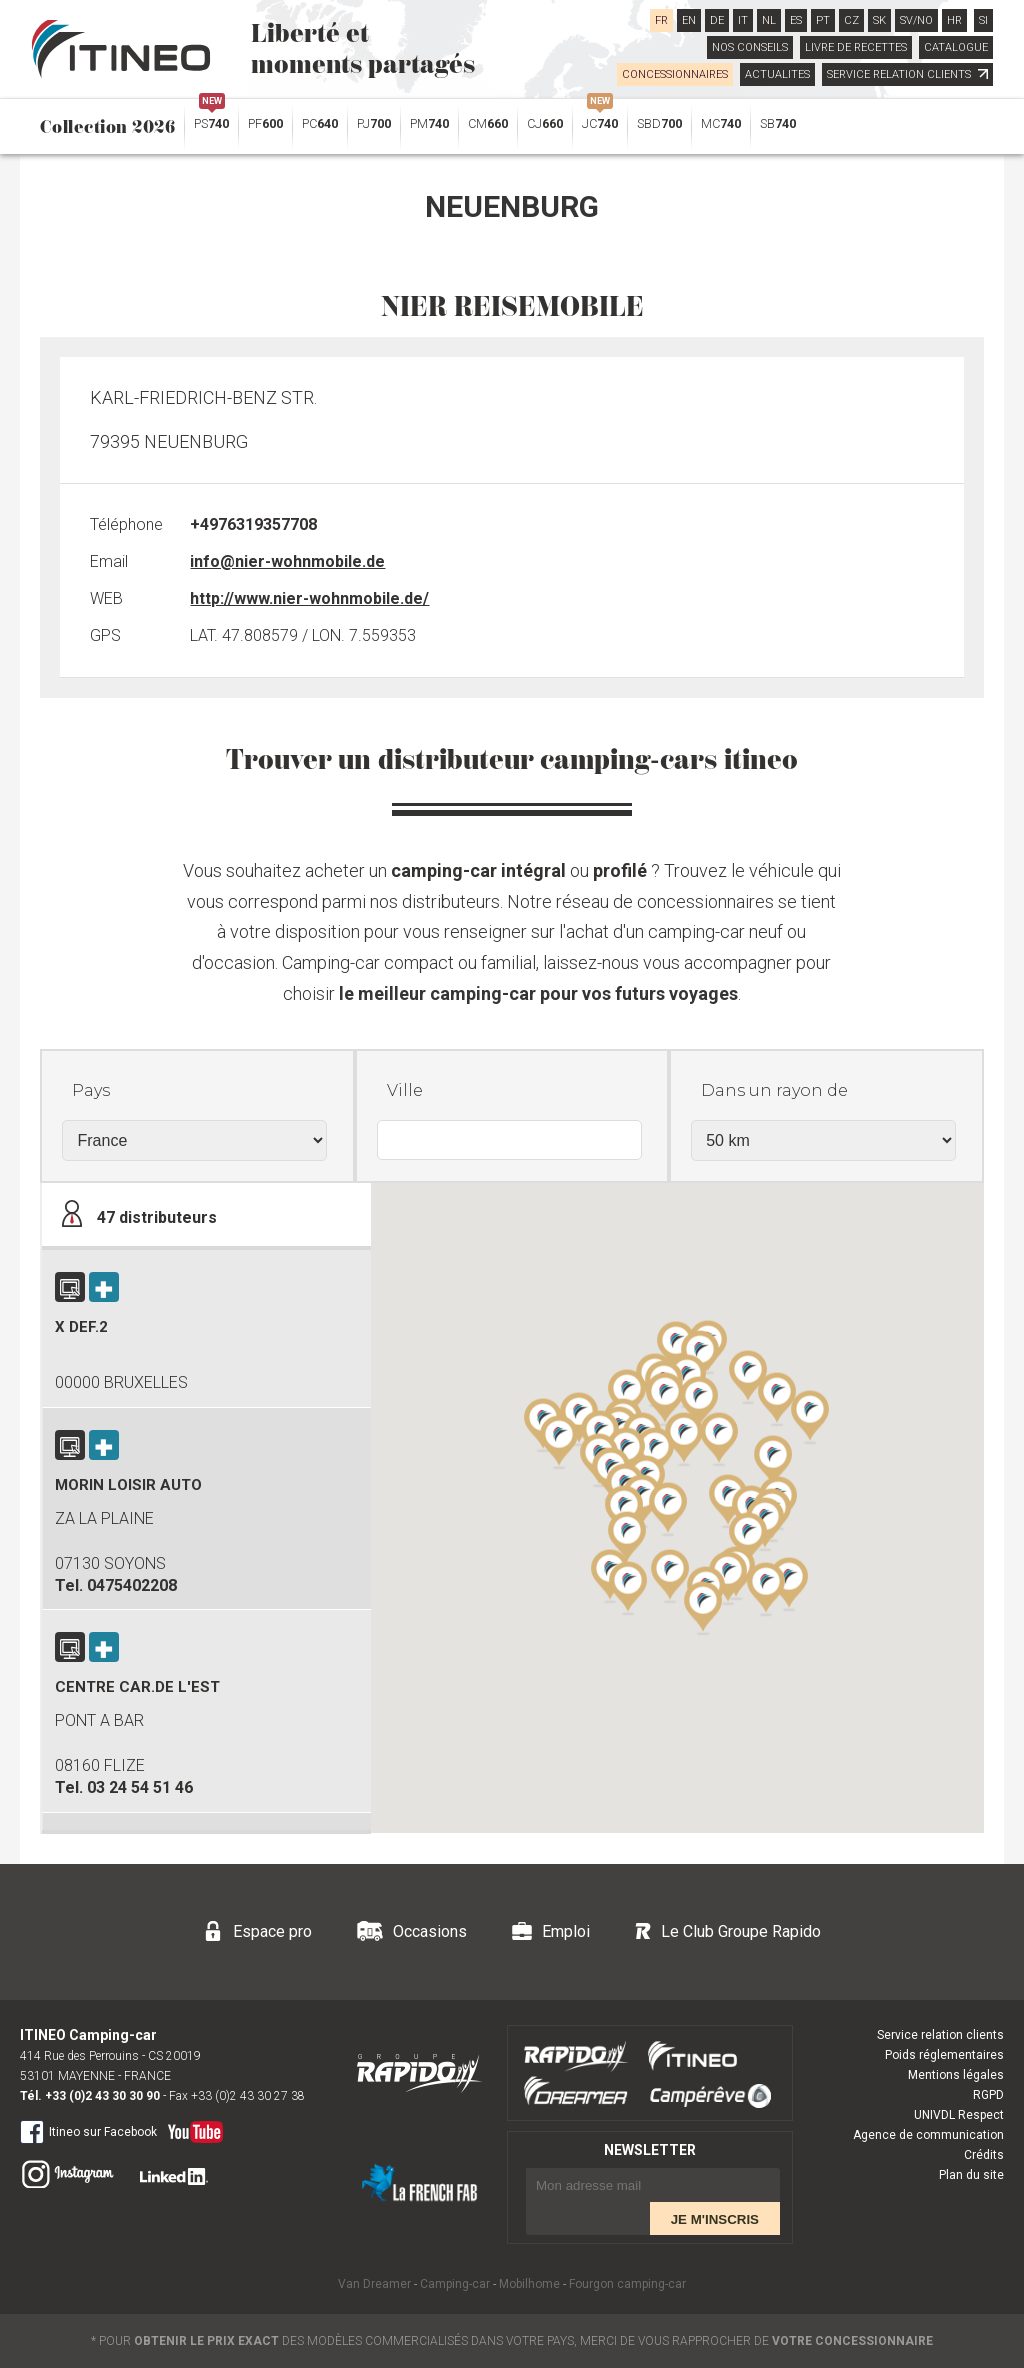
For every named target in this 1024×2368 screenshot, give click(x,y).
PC (320, 123)
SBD (659, 123)
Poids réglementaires (944, 2055)
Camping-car (455, 2284)
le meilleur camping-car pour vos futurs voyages (538, 993)
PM (429, 123)
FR (661, 20)
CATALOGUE (956, 47)
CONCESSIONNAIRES (675, 74)
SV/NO (916, 20)
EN (689, 20)
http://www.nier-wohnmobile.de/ (309, 598)
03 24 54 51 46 (140, 1787)
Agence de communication (928, 2135)
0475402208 (132, 1585)
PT (823, 20)
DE (717, 20)
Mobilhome (529, 2284)
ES (796, 20)
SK (879, 20)
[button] (748, 1538)
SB (778, 123)
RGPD (988, 2095)
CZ (851, 20)
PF (265, 123)
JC (600, 118)
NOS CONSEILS (750, 47)
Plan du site (971, 2175)
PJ (374, 123)
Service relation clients (940, 2035)
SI (983, 20)
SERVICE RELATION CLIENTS (907, 74)
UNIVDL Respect (959, 2115)
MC (721, 123)
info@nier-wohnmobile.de (287, 561)
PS (211, 118)
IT (743, 20)
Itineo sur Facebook (88, 2131)
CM (488, 123)
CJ (545, 123)
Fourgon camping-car (627, 2284)
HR (954, 20)
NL (769, 20)
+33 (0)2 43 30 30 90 (102, 2096)
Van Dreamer (374, 2284)
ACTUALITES (777, 74)
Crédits (984, 2155)
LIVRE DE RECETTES (856, 47)
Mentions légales (956, 2075)
